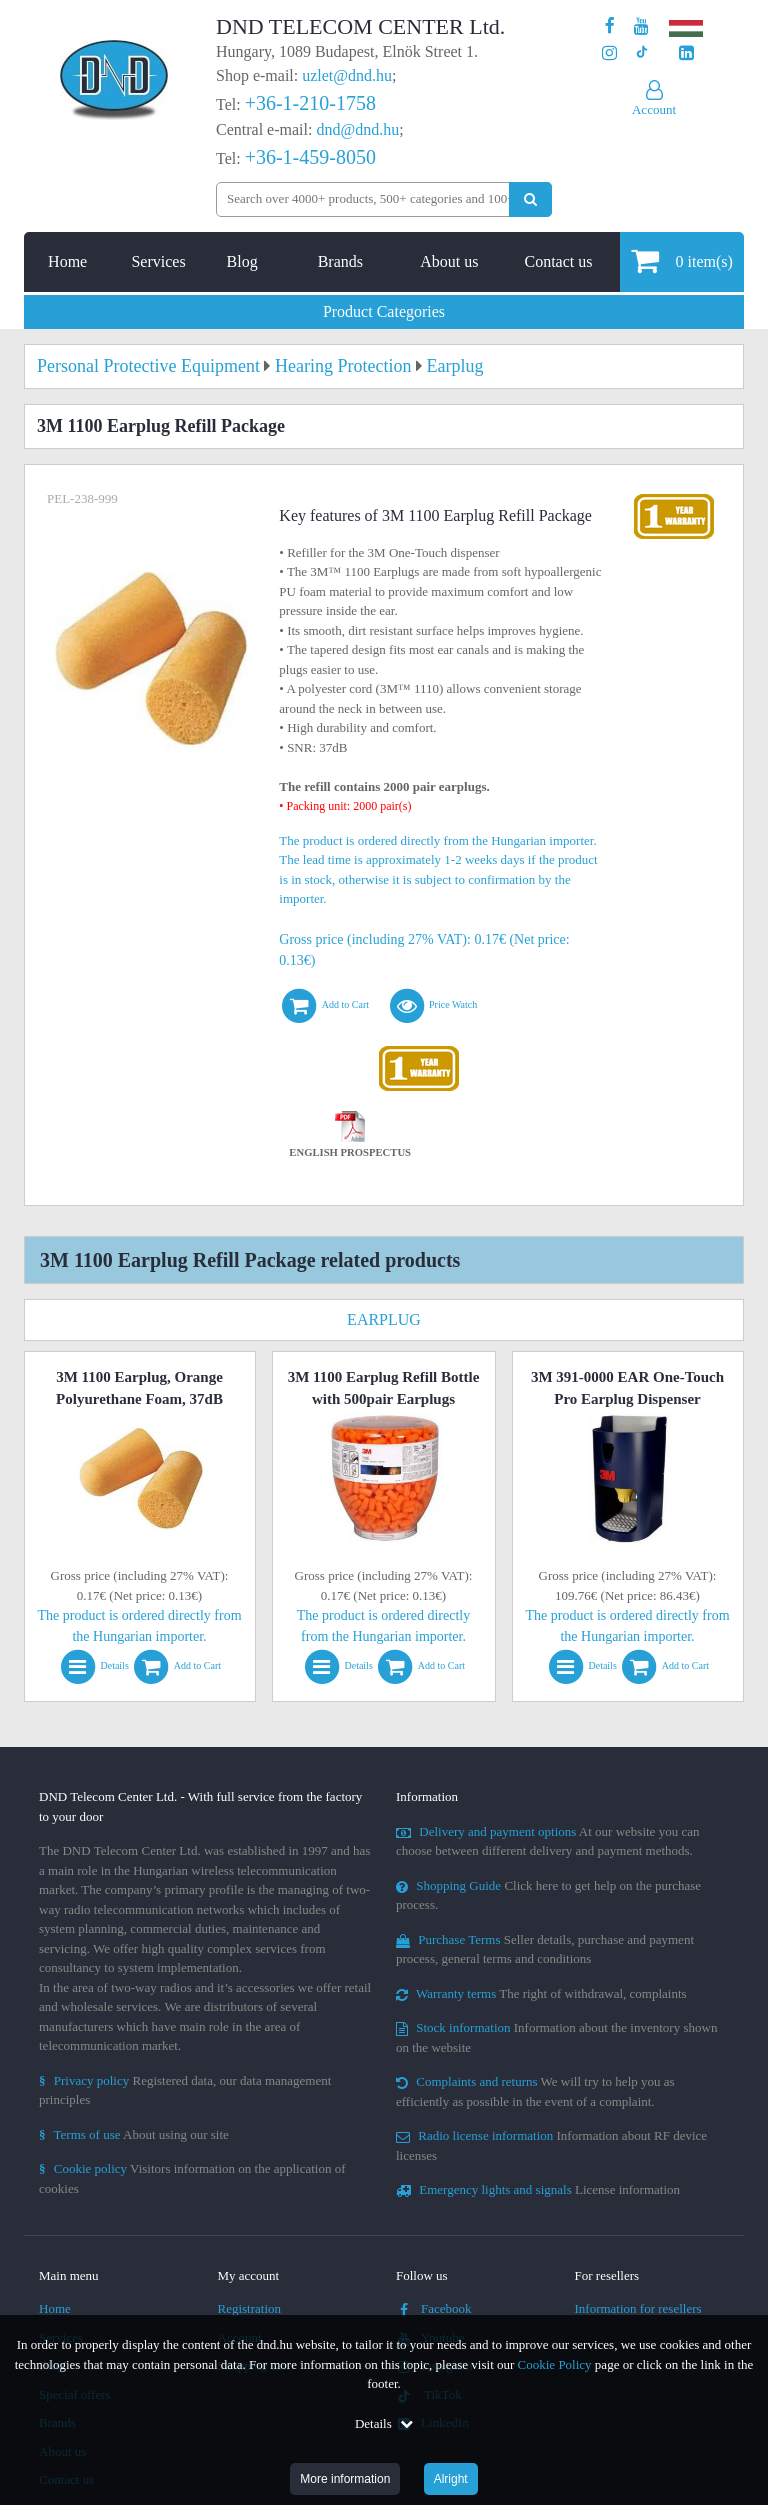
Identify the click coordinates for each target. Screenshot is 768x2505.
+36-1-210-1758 (310, 103)
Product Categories (384, 311)
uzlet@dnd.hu (347, 75)
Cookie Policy (555, 2364)
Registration (250, 2308)
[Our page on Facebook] (610, 26)
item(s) (681, 260)
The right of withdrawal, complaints (541, 1993)
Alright (451, 2479)
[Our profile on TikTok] (641, 53)
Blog (242, 261)
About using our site (134, 2134)
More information (345, 2479)
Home (67, 261)
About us (449, 261)
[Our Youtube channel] (641, 26)
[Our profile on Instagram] (609, 53)
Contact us (558, 261)
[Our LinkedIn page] (686, 53)
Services (158, 261)
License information (538, 2189)
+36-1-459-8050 (310, 157)
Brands (340, 261)
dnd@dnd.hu (357, 129)
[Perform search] (530, 199)
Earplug (384, 1319)
